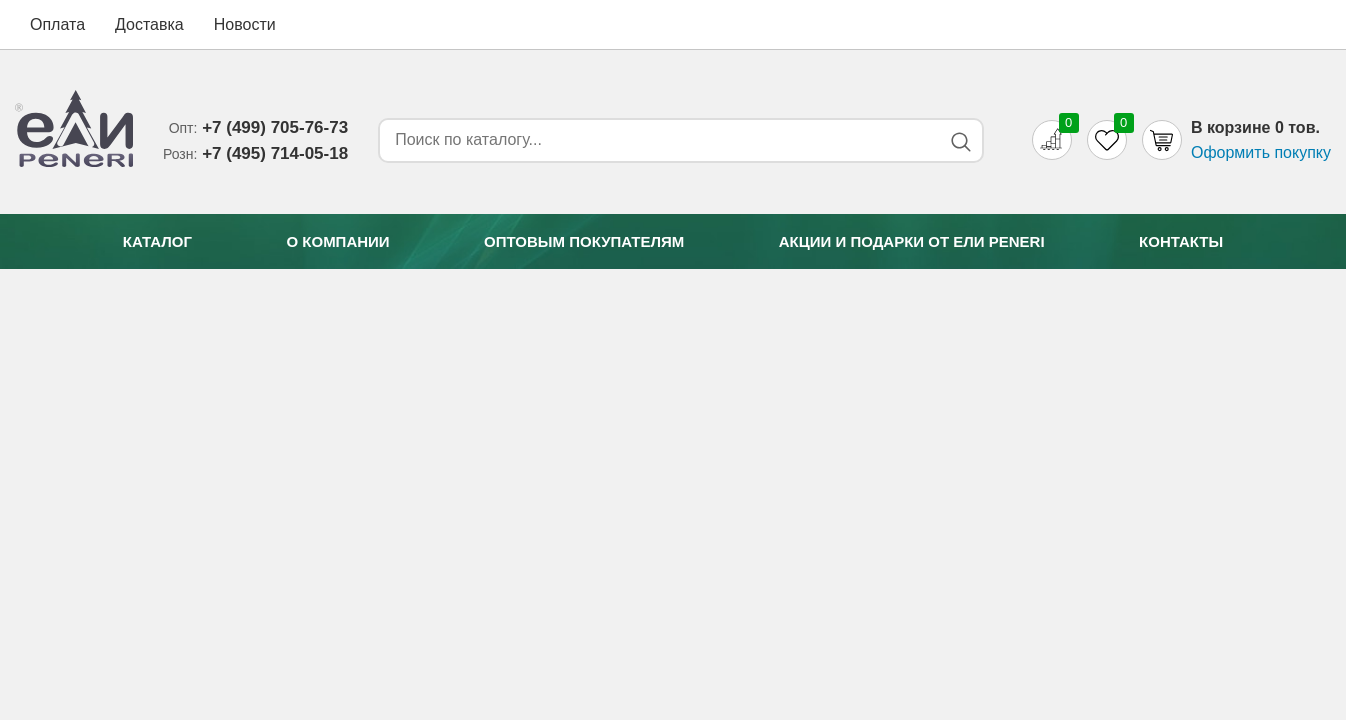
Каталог (157, 241)
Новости (245, 24)
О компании (337, 241)
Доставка (149, 24)
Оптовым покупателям (584, 241)
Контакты (1181, 241)
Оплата (57, 24)
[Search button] (960, 141)
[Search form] (656, 140)
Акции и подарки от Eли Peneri (912, 241)
